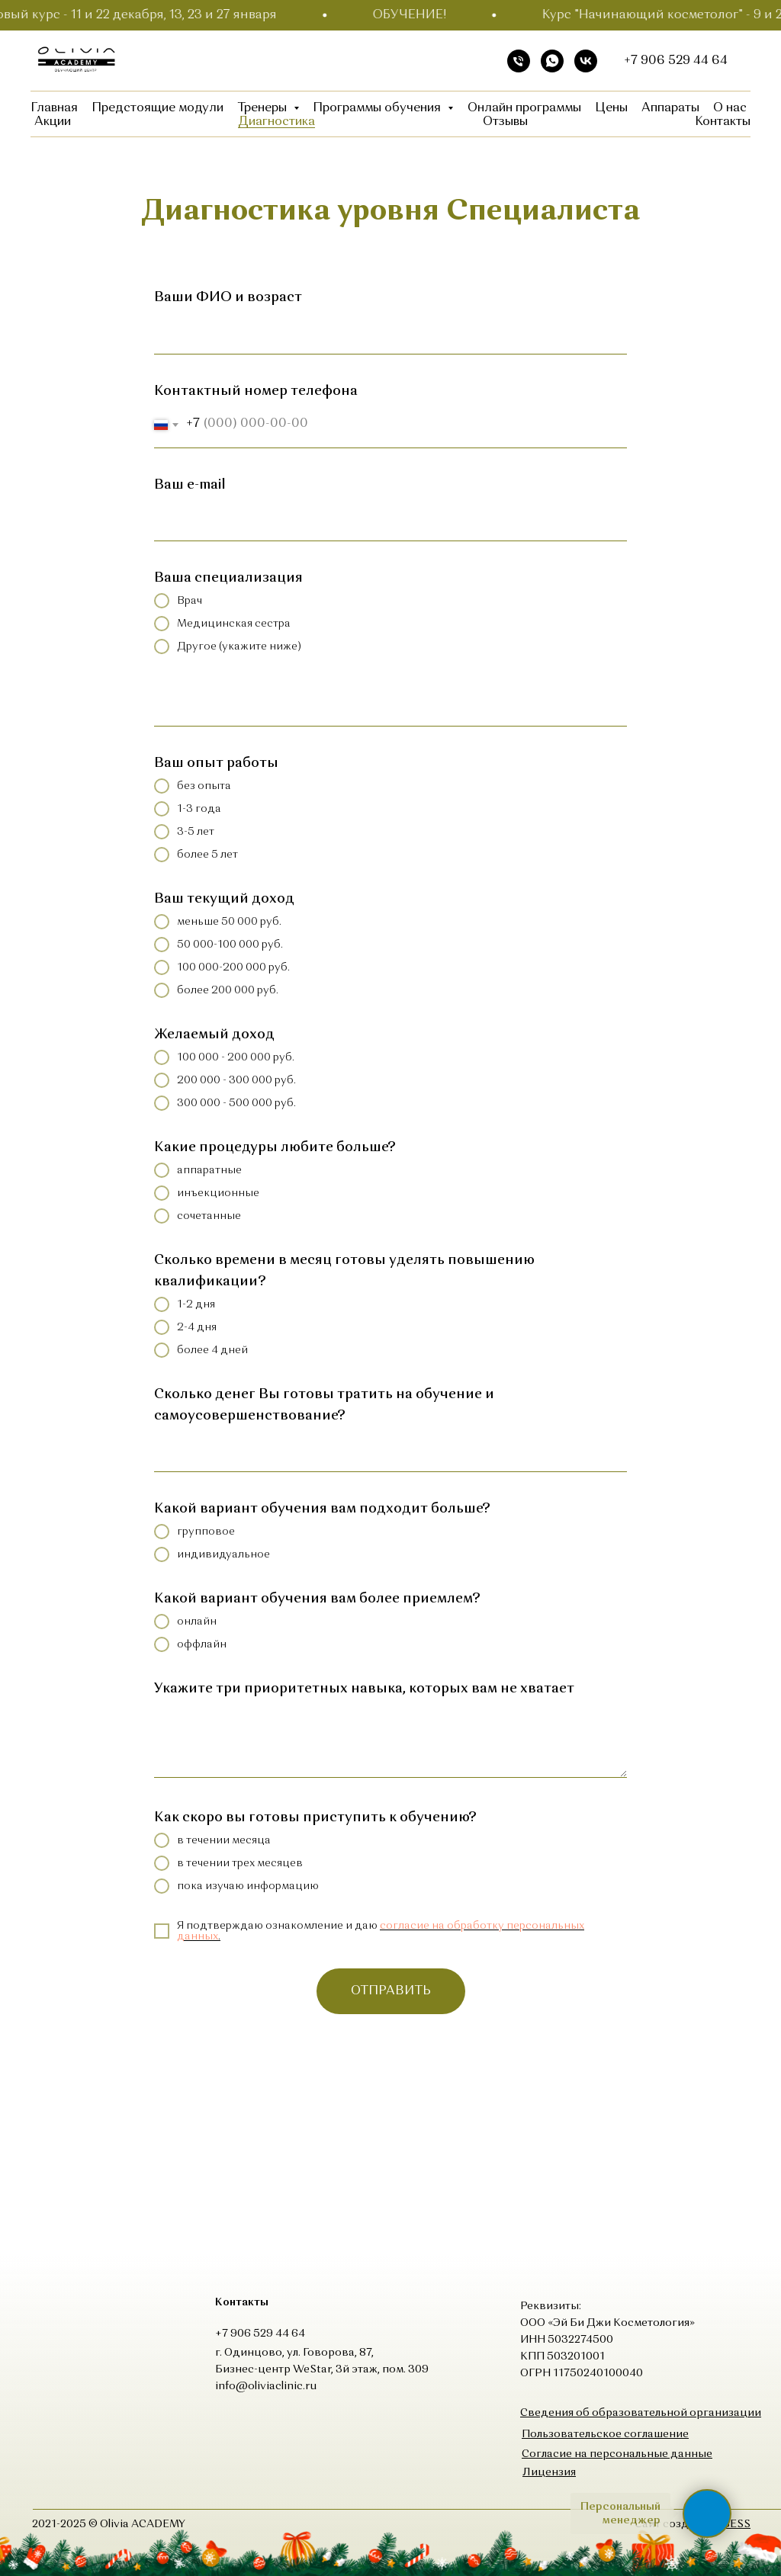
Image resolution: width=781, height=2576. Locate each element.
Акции (52, 122)
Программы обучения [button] (378, 108)
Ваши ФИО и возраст (228, 297)
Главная (54, 108)
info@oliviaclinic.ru (266, 2386)
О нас (730, 108)
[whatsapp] (552, 61)
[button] (605, 2434)
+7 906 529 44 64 (676, 61)
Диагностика (276, 122)
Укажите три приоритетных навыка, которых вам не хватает (364, 1688)
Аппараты (670, 108)
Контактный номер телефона (256, 391)
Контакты (722, 122)
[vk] (585, 61)
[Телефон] (518, 61)
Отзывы (505, 122)
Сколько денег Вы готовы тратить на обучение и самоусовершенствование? (324, 1405)
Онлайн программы (524, 108)
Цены (611, 108)
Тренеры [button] (263, 108)
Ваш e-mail (190, 485)
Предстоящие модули (157, 108)
